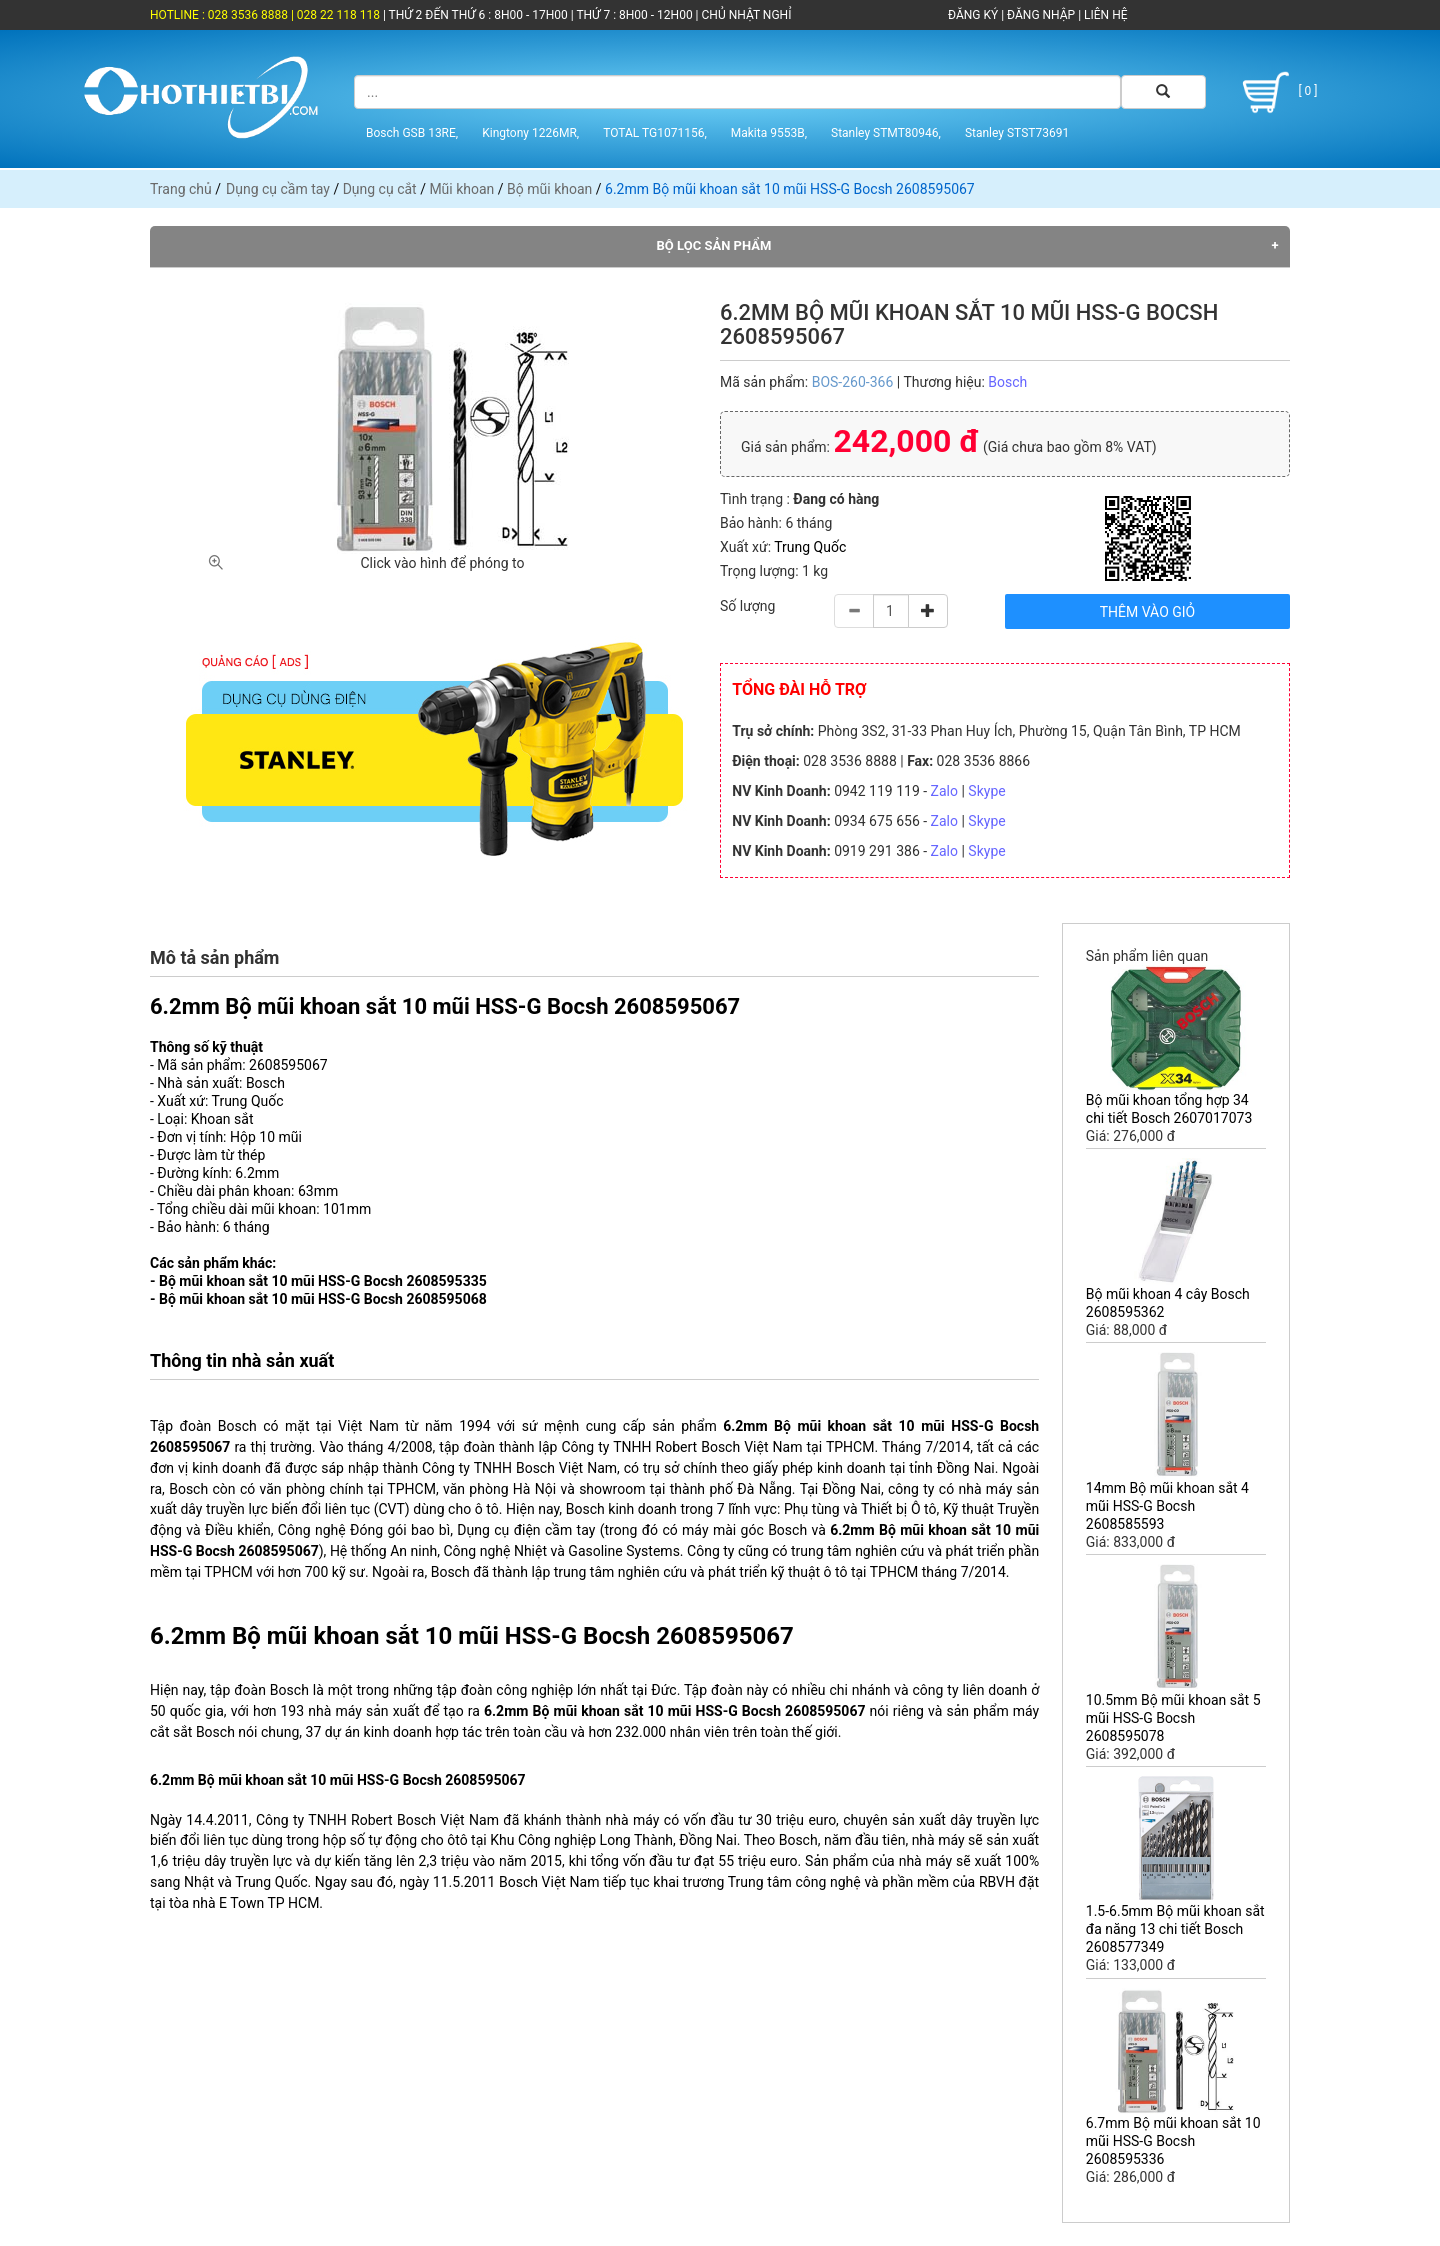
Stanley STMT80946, (886, 133)
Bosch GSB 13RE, (412, 133)
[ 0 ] (1276, 92)
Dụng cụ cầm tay (278, 189)
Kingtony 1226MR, (530, 133)
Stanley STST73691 (1017, 133)
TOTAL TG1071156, (655, 133)
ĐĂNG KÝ (973, 15)
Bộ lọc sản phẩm (714, 245)
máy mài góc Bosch (744, 1530)
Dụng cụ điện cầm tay (526, 1530)
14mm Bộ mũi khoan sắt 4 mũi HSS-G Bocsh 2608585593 (1167, 1506)
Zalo (944, 791)
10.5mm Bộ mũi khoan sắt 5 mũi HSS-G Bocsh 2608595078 (1173, 1718)
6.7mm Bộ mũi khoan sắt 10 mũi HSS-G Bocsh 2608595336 (1173, 2141)
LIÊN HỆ (1104, 15)
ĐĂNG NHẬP (1041, 15)
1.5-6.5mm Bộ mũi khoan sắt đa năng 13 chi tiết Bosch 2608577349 (1175, 1929)
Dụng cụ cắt (380, 189)
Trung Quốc (810, 547)
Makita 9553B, (769, 133)
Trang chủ (181, 189)
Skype (986, 791)
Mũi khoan (461, 189)
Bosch (1007, 382)
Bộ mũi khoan (549, 189)
